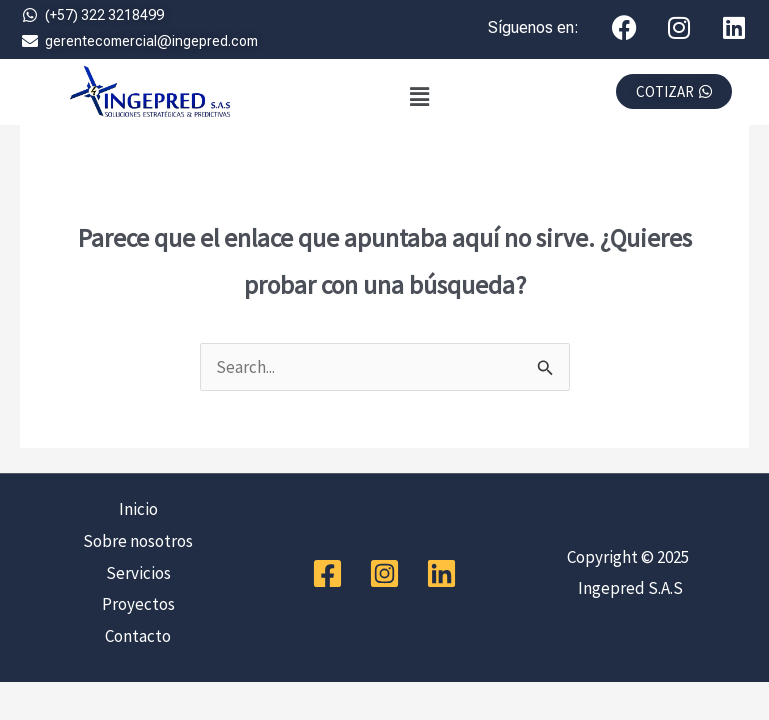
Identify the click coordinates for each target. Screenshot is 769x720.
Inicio (138, 509)
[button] (420, 96)
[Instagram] (384, 573)
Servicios (138, 573)
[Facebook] (327, 573)
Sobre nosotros (138, 541)
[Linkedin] (441, 573)
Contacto (138, 636)
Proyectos (138, 604)
